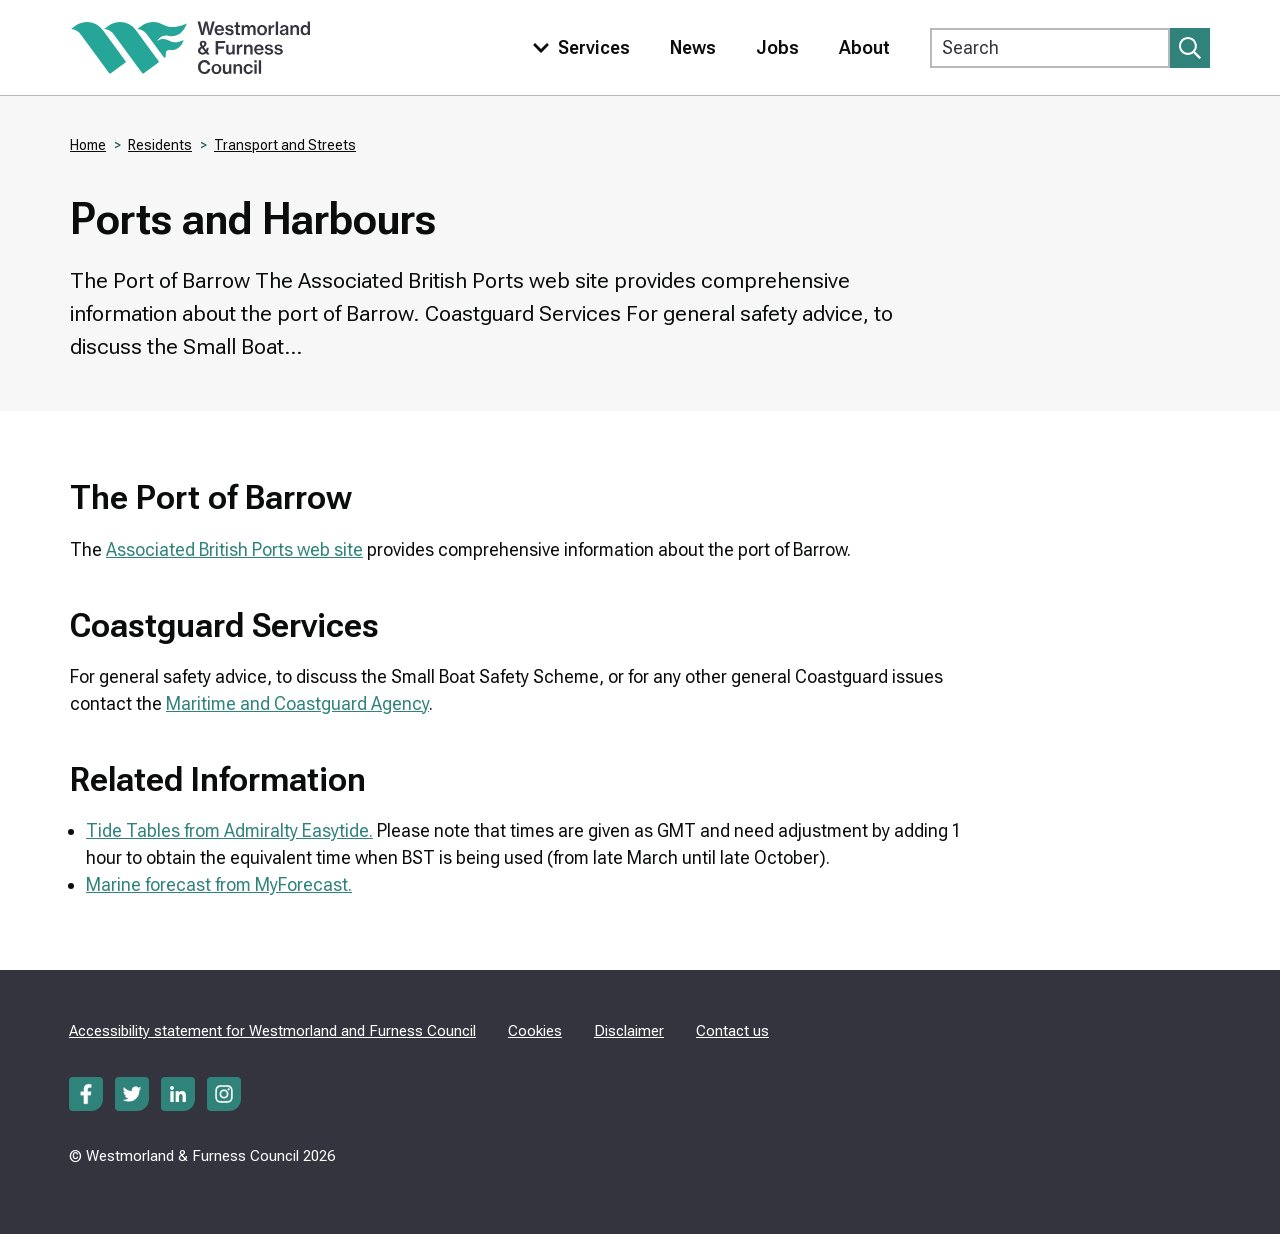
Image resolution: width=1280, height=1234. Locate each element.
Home (88, 145)
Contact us (732, 1031)
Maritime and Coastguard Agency (297, 703)
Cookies (535, 1031)
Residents (160, 145)
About (864, 47)
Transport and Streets (285, 145)
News (693, 47)
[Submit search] (1190, 48)
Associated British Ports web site (234, 549)
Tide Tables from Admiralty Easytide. (229, 830)
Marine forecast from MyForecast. (219, 884)
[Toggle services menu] (577, 47)
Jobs (777, 47)
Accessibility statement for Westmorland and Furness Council (272, 1031)
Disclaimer (629, 1031)
